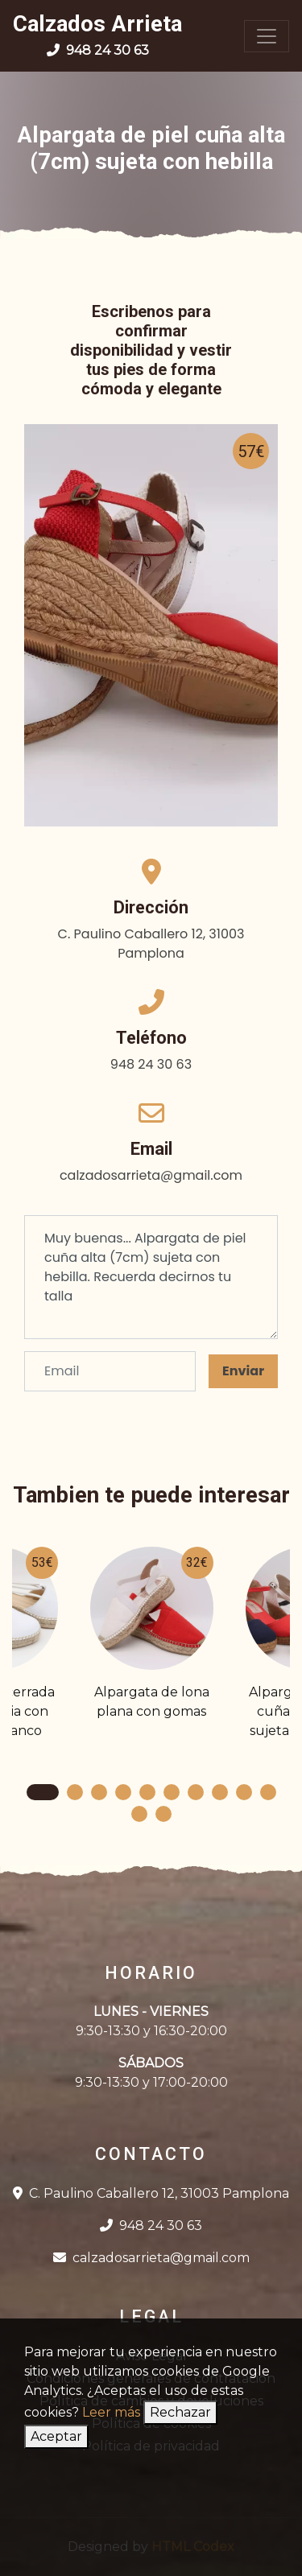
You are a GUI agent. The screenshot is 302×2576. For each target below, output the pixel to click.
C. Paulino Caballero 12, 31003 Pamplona (151, 2193)
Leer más (111, 2412)
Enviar (243, 1371)
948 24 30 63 (151, 2225)
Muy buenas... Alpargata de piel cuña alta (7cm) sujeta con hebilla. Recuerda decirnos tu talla (151, 1277)
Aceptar (56, 2436)
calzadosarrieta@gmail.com (151, 2257)
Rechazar (180, 2412)
